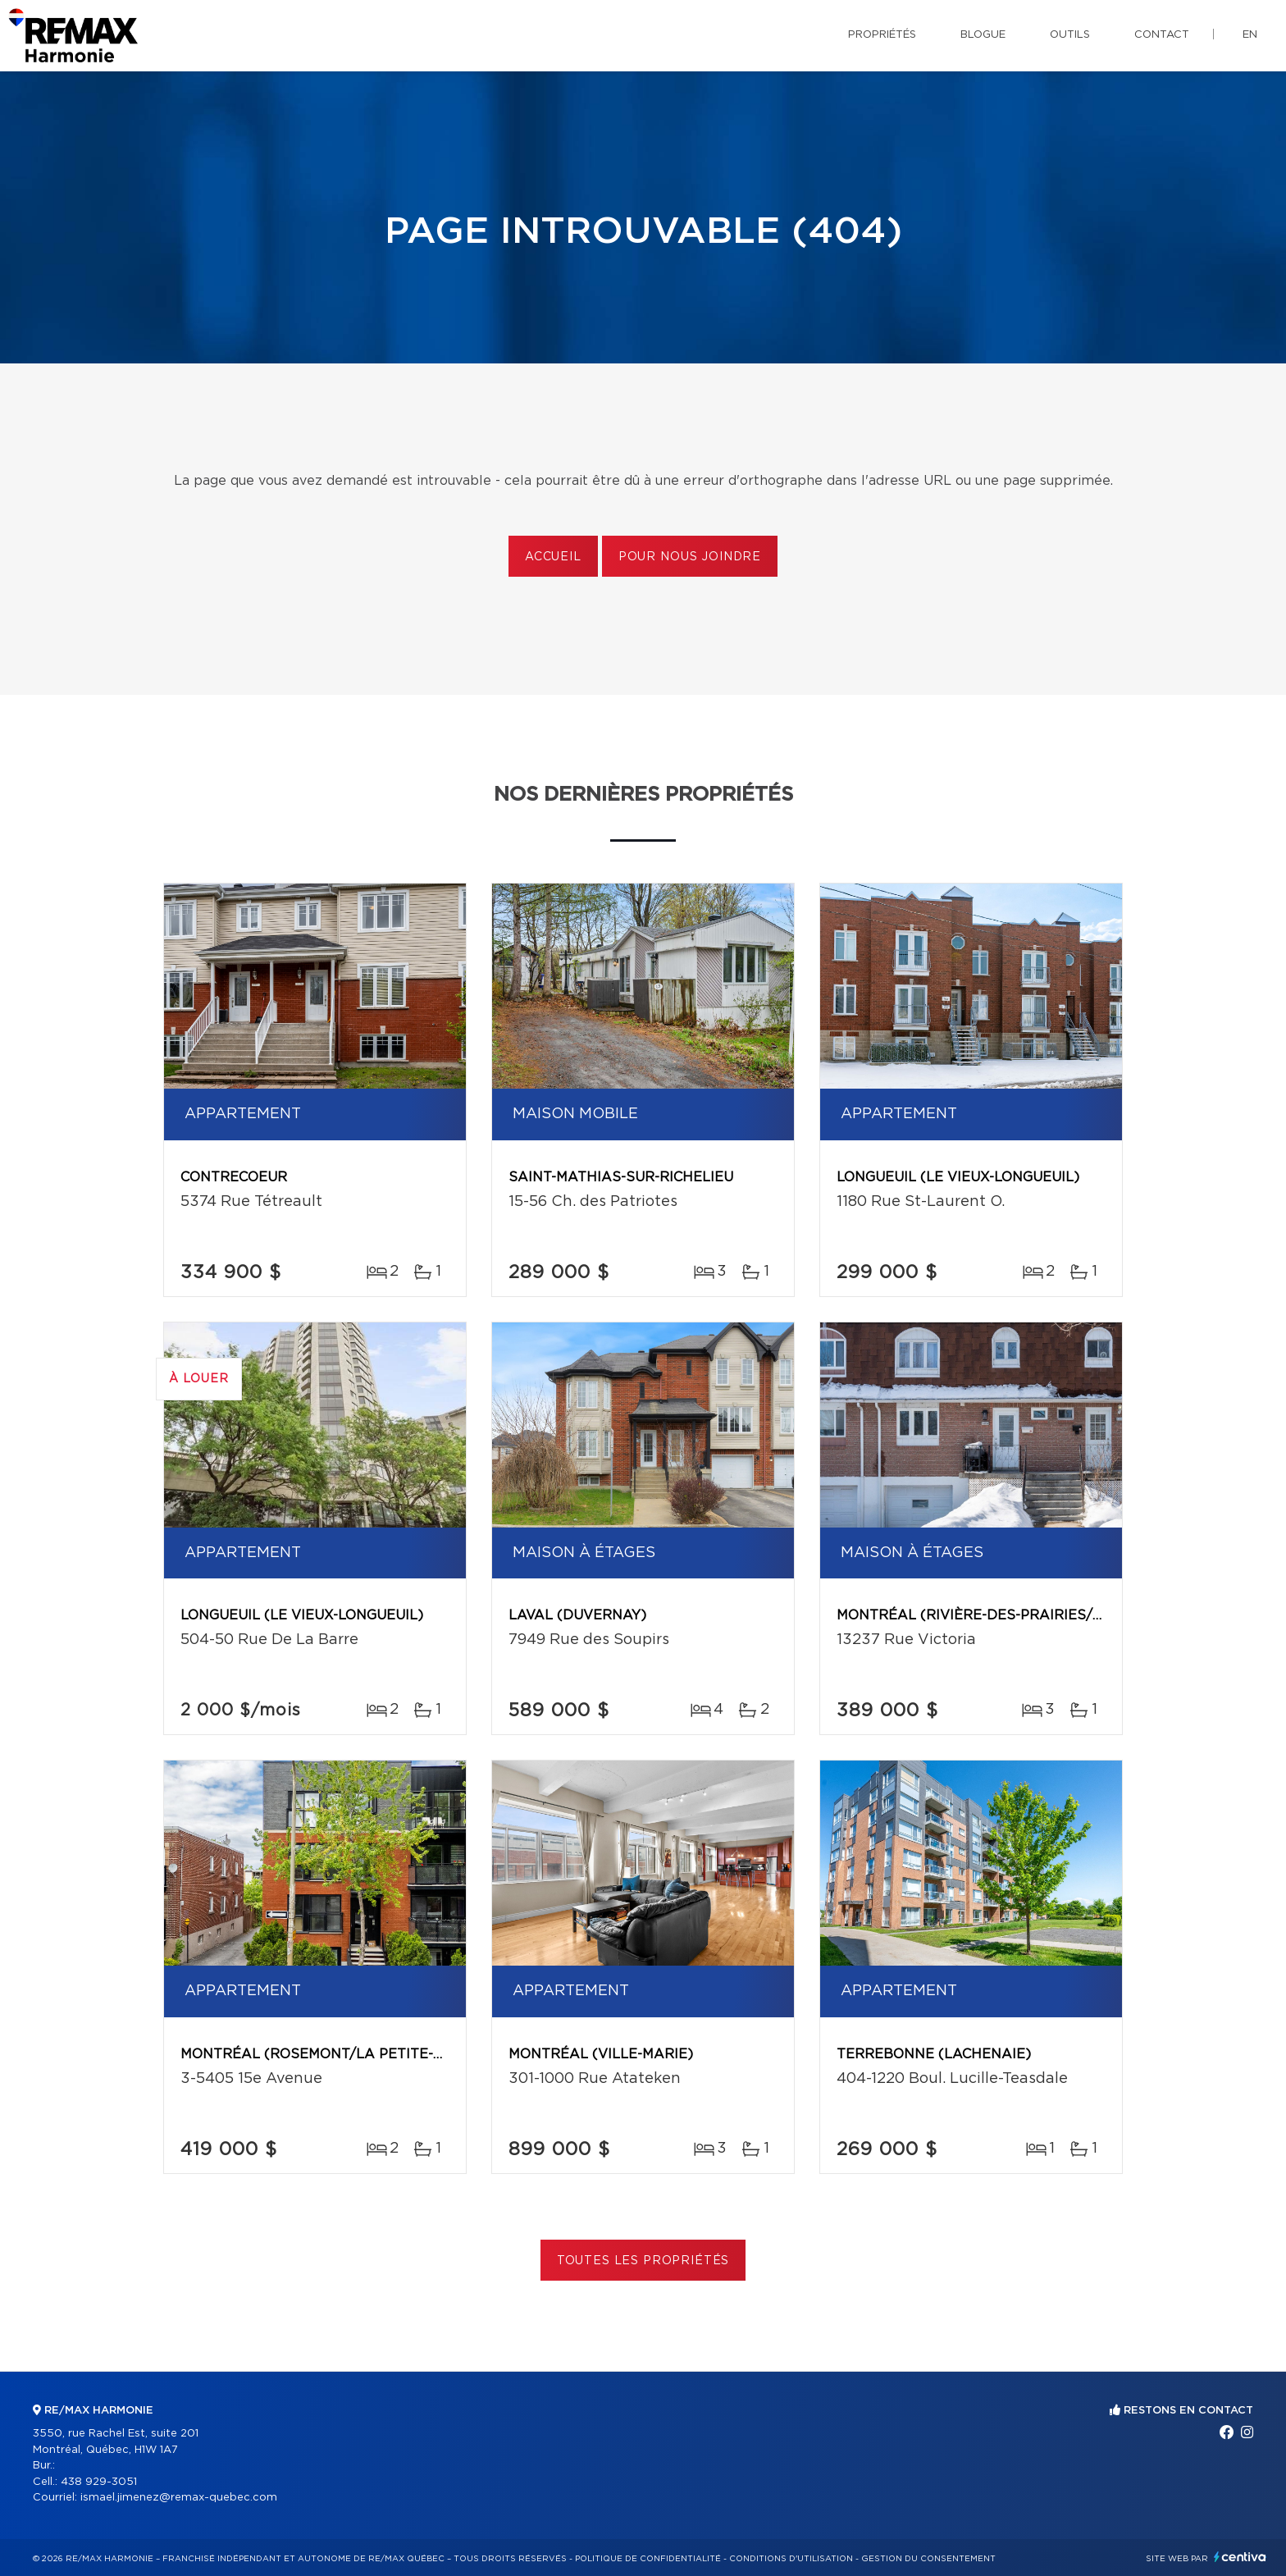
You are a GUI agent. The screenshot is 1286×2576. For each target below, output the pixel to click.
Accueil (553, 557)
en (1250, 35)
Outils (1070, 35)
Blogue (983, 35)
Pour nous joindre (689, 557)
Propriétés (882, 35)
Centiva (1240, 2556)
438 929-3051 (99, 2482)
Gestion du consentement (928, 2559)
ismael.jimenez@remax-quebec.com (178, 2497)
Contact (1161, 35)
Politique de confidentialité (648, 2559)
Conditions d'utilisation (791, 2559)
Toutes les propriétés (643, 2261)
